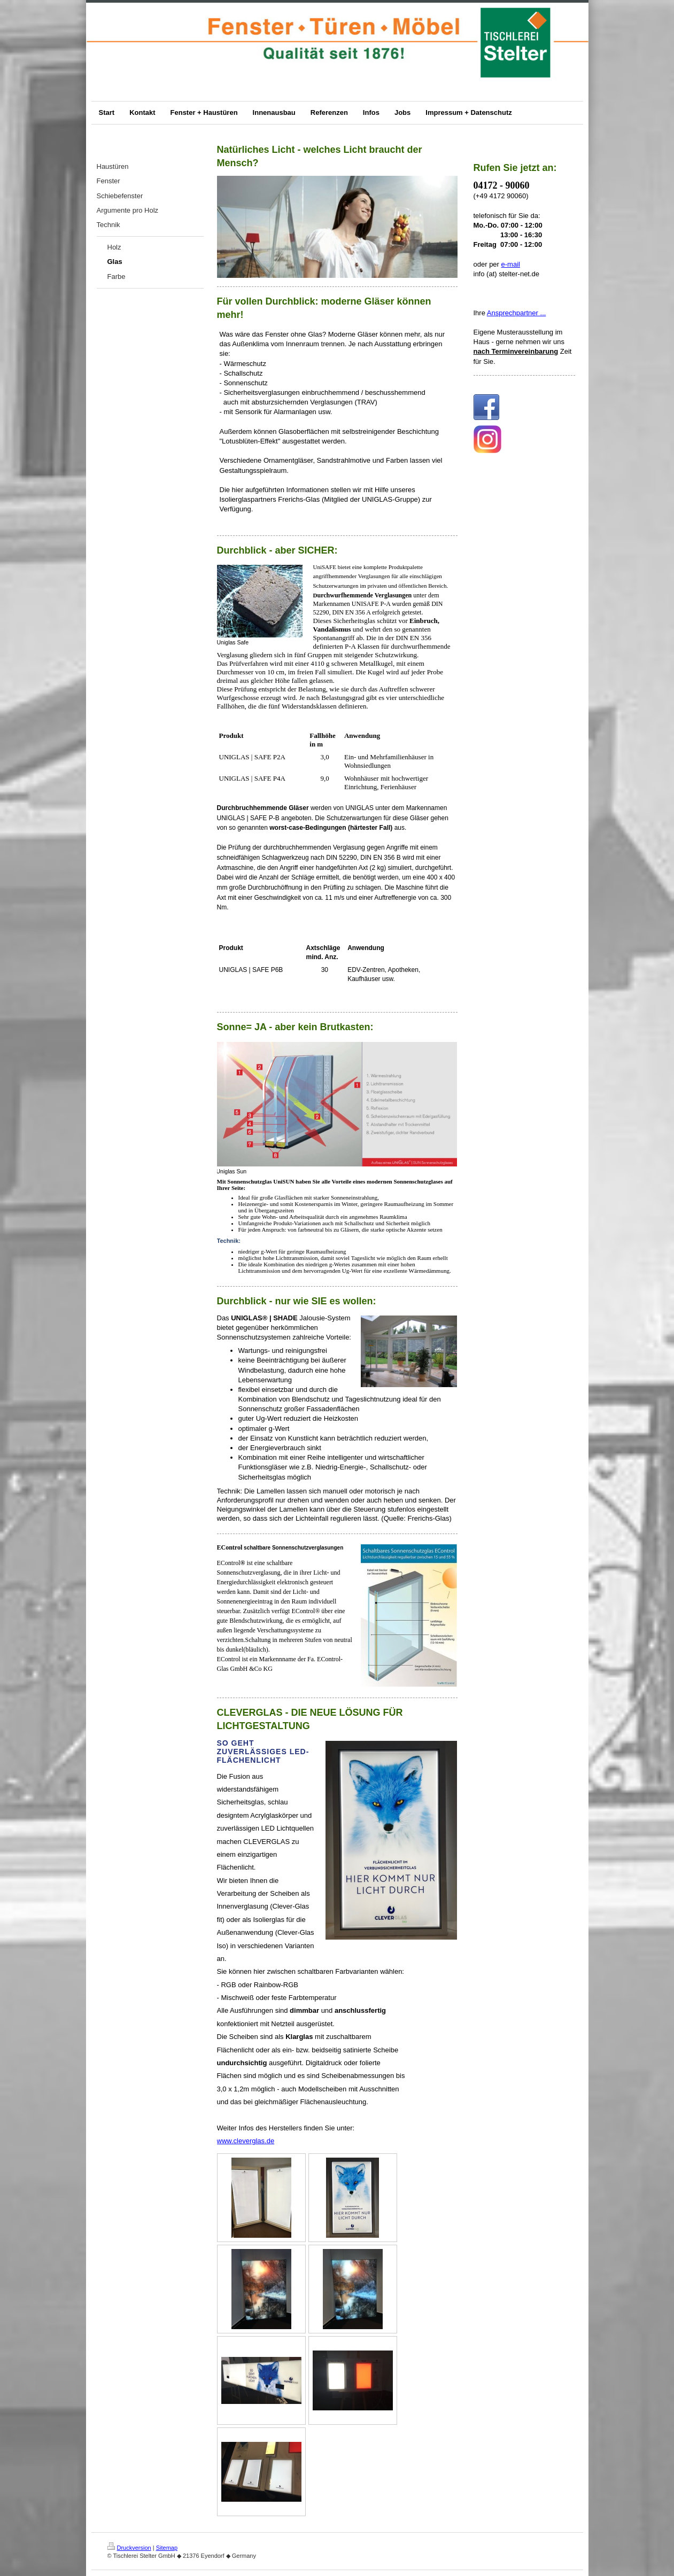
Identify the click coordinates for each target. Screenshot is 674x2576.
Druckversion (129, 2547)
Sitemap (166, 2547)
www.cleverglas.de (246, 2141)
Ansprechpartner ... (516, 313)
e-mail (510, 264)
